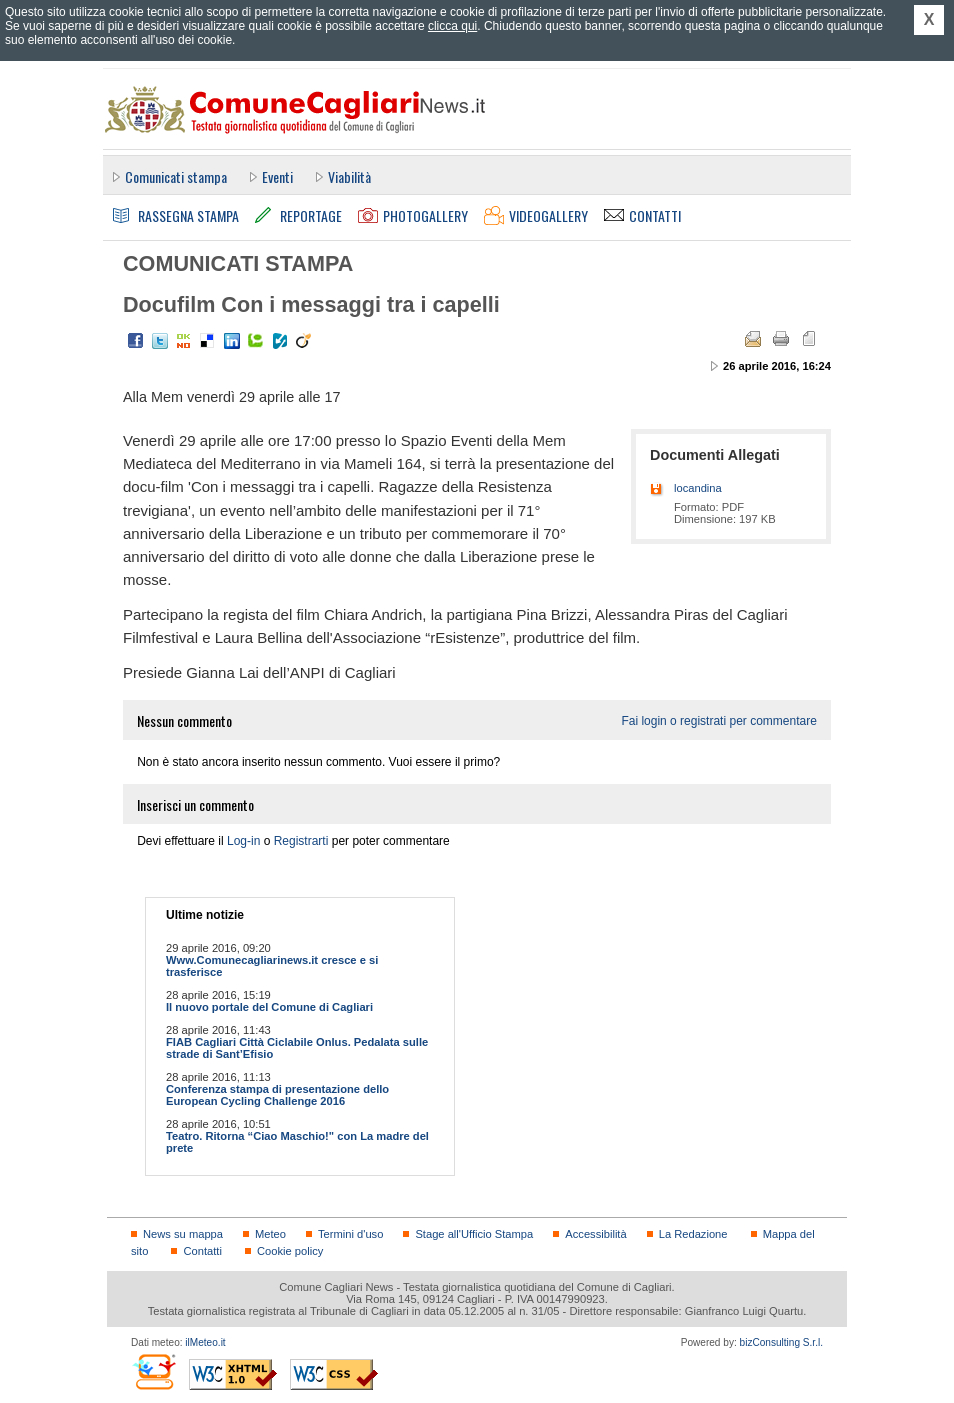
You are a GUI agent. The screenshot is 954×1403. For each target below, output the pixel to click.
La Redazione (693, 1234)
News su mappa (183, 1234)
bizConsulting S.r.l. (781, 1342)
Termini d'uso (350, 1234)
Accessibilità (595, 1234)
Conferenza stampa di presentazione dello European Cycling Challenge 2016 (277, 1095)
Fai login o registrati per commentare (718, 721)
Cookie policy (290, 1251)
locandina (698, 488)
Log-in (243, 841)
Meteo (270, 1234)
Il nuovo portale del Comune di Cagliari (269, 1007)
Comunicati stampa (176, 176)
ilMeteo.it (205, 1342)
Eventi (277, 176)
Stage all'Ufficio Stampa (474, 1234)
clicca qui (452, 26)
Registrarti (301, 841)
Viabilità (349, 176)
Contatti (202, 1251)
